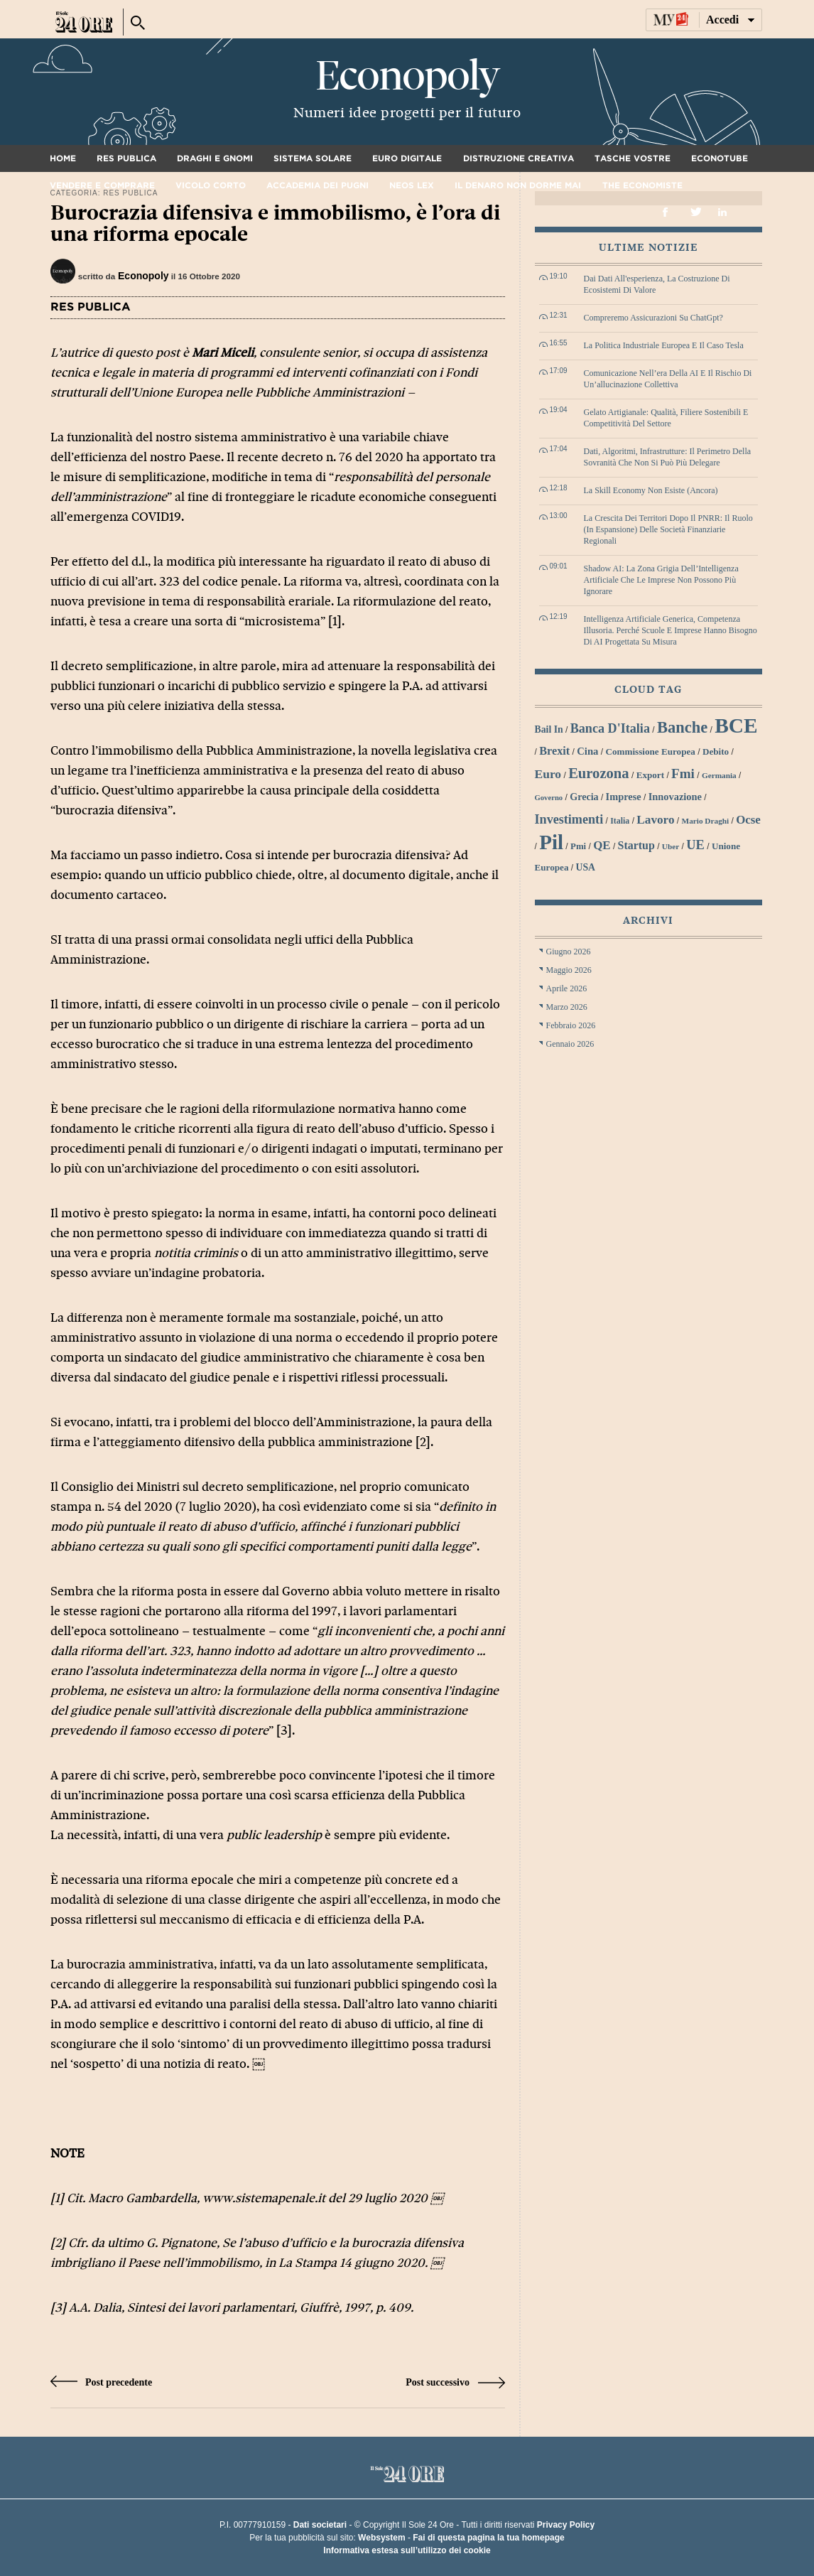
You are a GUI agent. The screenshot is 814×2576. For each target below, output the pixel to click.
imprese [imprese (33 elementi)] (623, 796)
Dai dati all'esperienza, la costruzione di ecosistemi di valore (657, 284)
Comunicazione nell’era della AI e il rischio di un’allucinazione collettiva (668, 378)
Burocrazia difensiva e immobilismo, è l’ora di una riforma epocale (275, 223)
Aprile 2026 (566, 988)
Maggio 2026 (569, 970)
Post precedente (101, 2382)
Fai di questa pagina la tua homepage (488, 2538)
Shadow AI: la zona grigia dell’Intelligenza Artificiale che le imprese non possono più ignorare (661, 580)
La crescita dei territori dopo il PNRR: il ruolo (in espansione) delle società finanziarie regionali (668, 529)
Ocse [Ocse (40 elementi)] (748, 819)
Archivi (648, 921)
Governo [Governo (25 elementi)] (549, 798)
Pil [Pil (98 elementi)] (551, 842)
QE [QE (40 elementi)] (601, 845)
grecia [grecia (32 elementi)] (584, 796)
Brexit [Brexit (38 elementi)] (554, 751)
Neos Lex (411, 185)
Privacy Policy (566, 2525)
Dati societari (320, 2525)
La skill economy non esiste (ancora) (651, 490)
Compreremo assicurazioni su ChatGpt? (653, 318)
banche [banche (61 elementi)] (682, 727)
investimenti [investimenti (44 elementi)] (569, 819)
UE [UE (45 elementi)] (695, 845)
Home (63, 158)
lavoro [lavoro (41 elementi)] (655, 819)
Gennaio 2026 (570, 1044)
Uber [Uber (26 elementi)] (670, 846)
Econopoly (407, 76)
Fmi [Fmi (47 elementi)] (683, 773)
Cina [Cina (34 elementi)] (587, 751)
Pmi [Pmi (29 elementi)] (578, 846)
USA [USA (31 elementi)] (585, 867)
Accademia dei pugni (317, 185)
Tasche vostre (633, 158)
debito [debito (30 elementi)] (715, 751)
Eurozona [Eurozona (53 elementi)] (598, 773)
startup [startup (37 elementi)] (636, 845)
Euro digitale (407, 158)
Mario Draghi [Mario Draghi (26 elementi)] (705, 821)
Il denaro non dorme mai (518, 185)
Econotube (719, 158)
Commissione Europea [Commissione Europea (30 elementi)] (650, 751)
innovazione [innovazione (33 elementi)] (675, 796)
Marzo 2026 (566, 1007)
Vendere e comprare (102, 185)
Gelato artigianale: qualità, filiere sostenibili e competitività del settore (666, 418)
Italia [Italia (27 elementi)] (619, 821)
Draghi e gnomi (215, 158)
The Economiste (642, 185)
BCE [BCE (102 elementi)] (736, 725)
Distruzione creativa (518, 158)
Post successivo (455, 2382)
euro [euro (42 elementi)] (548, 774)
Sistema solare (312, 158)
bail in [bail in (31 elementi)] (549, 729)
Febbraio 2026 (571, 1025)
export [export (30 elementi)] (650, 775)
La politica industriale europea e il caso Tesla (664, 345)
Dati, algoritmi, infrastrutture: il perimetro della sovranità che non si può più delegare (667, 457)
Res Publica (126, 158)
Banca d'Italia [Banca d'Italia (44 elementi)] (610, 728)
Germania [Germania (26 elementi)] (719, 775)
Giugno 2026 (568, 951)
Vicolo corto (210, 185)
